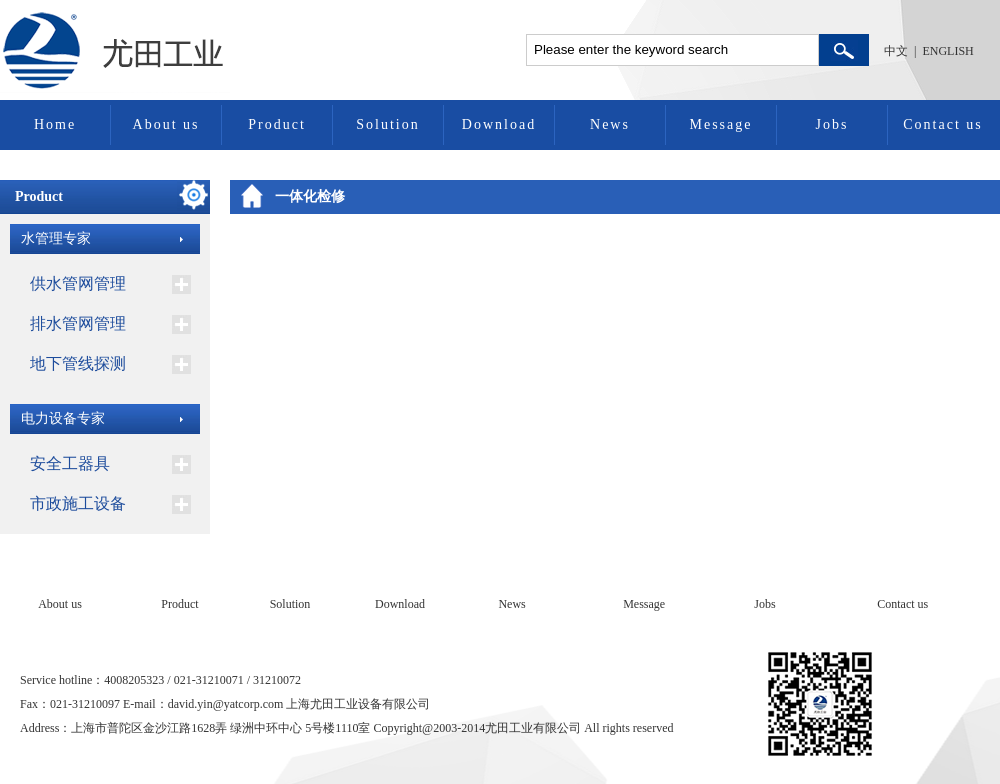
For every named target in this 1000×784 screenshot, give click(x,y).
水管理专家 (56, 238)
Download (499, 124)
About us (166, 124)
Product (277, 124)
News (610, 124)
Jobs (832, 124)
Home (55, 124)
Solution (387, 124)
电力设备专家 (63, 418)
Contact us (943, 124)
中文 (896, 51)
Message (721, 124)
